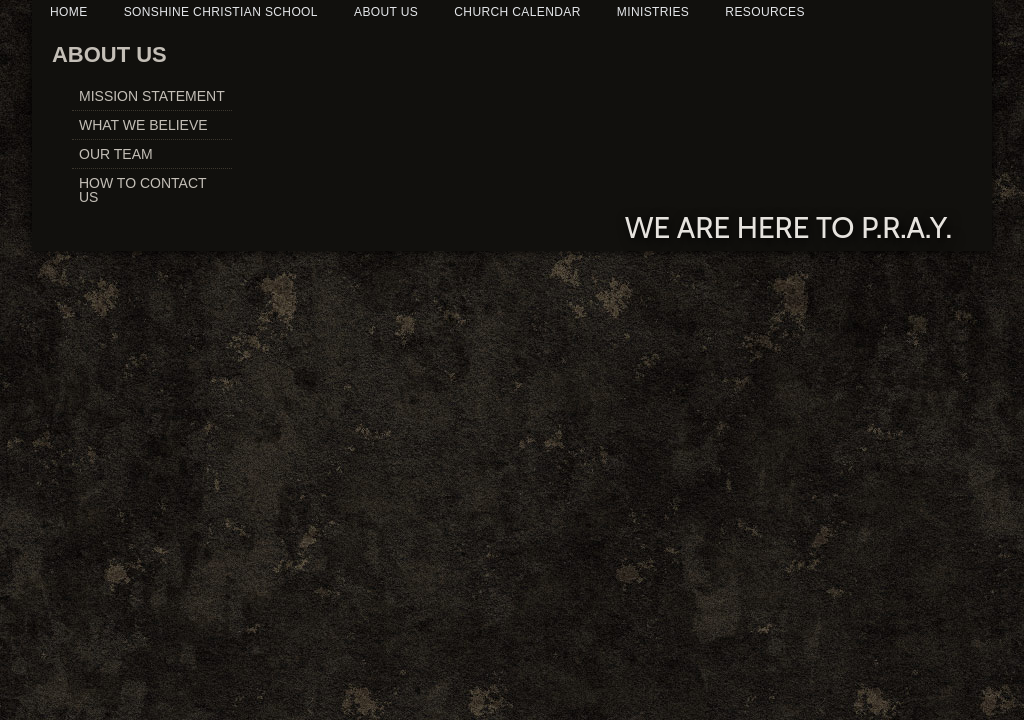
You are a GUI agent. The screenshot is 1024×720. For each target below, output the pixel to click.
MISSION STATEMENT (152, 96)
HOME (69, 12)
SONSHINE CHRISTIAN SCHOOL (221, 12)
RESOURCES (764, 12)
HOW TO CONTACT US (142, 190)
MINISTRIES (653, 12)
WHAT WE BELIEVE (143, 125)
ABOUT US (386, 12)
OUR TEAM (116, 154)
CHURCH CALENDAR (517, 12)
